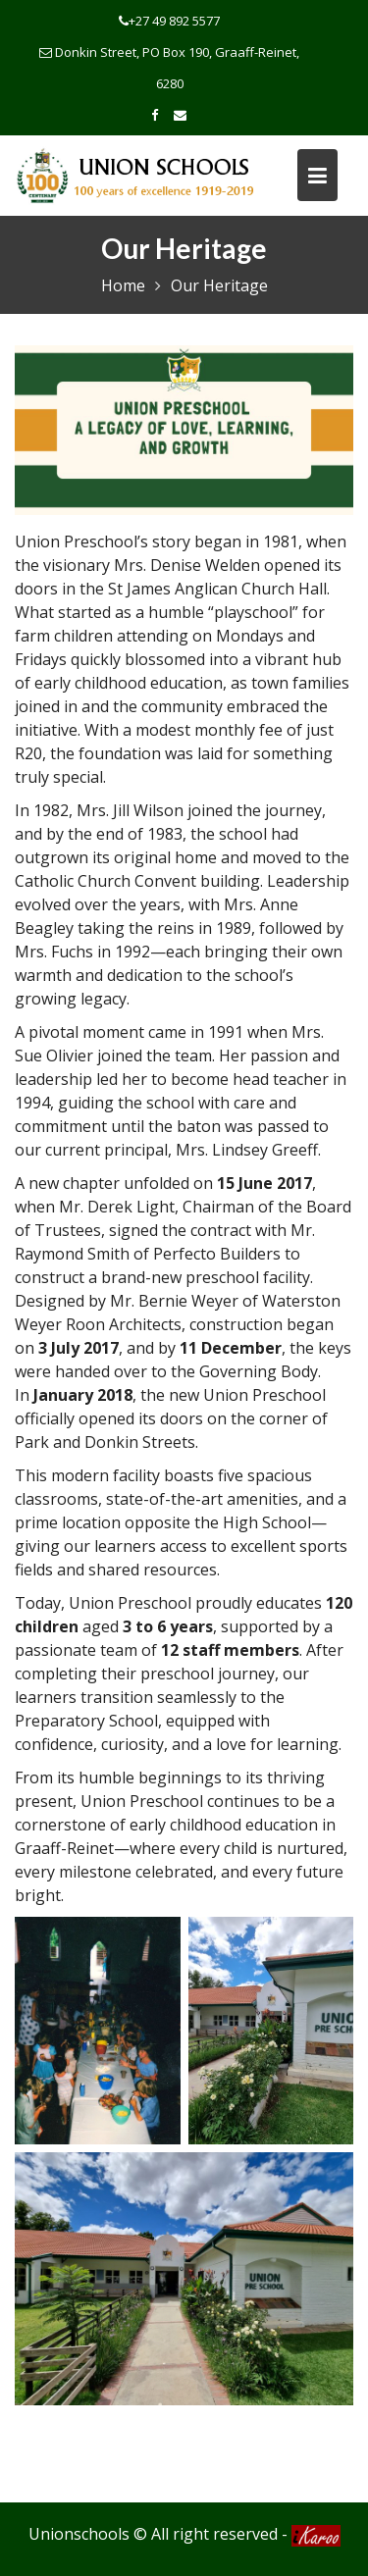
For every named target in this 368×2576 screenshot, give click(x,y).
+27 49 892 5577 (169, 20)
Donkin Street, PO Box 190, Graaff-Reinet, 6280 (169, 67)
